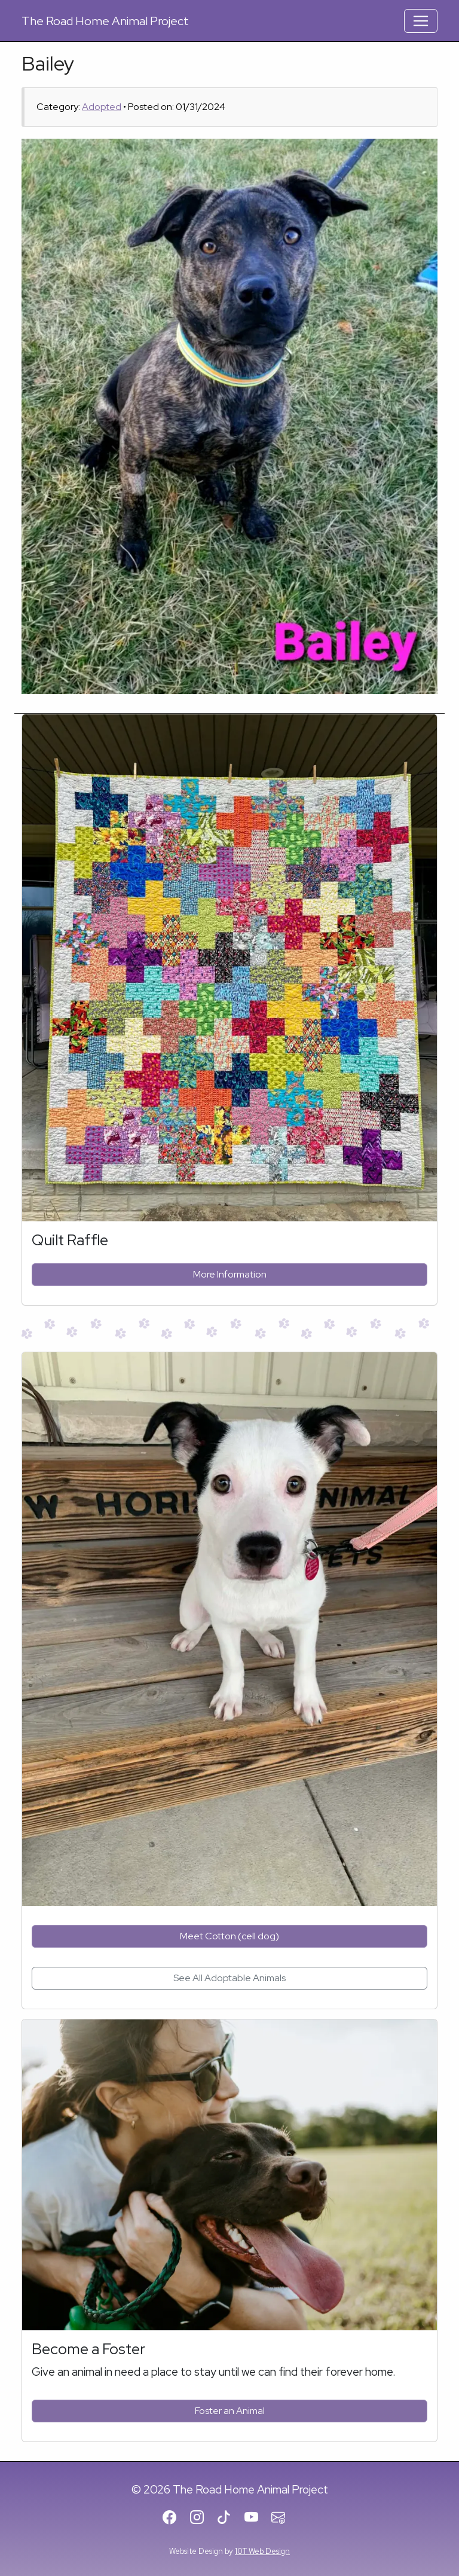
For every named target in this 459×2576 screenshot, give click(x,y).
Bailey (48, 63)
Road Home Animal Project (105, 21)
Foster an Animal (230, 2410)
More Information (230, 1274)
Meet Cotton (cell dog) (229, 1936)
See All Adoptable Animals (229, 1978)
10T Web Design (262, 2551)
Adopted (101, 106)
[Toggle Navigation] (420, 21)
